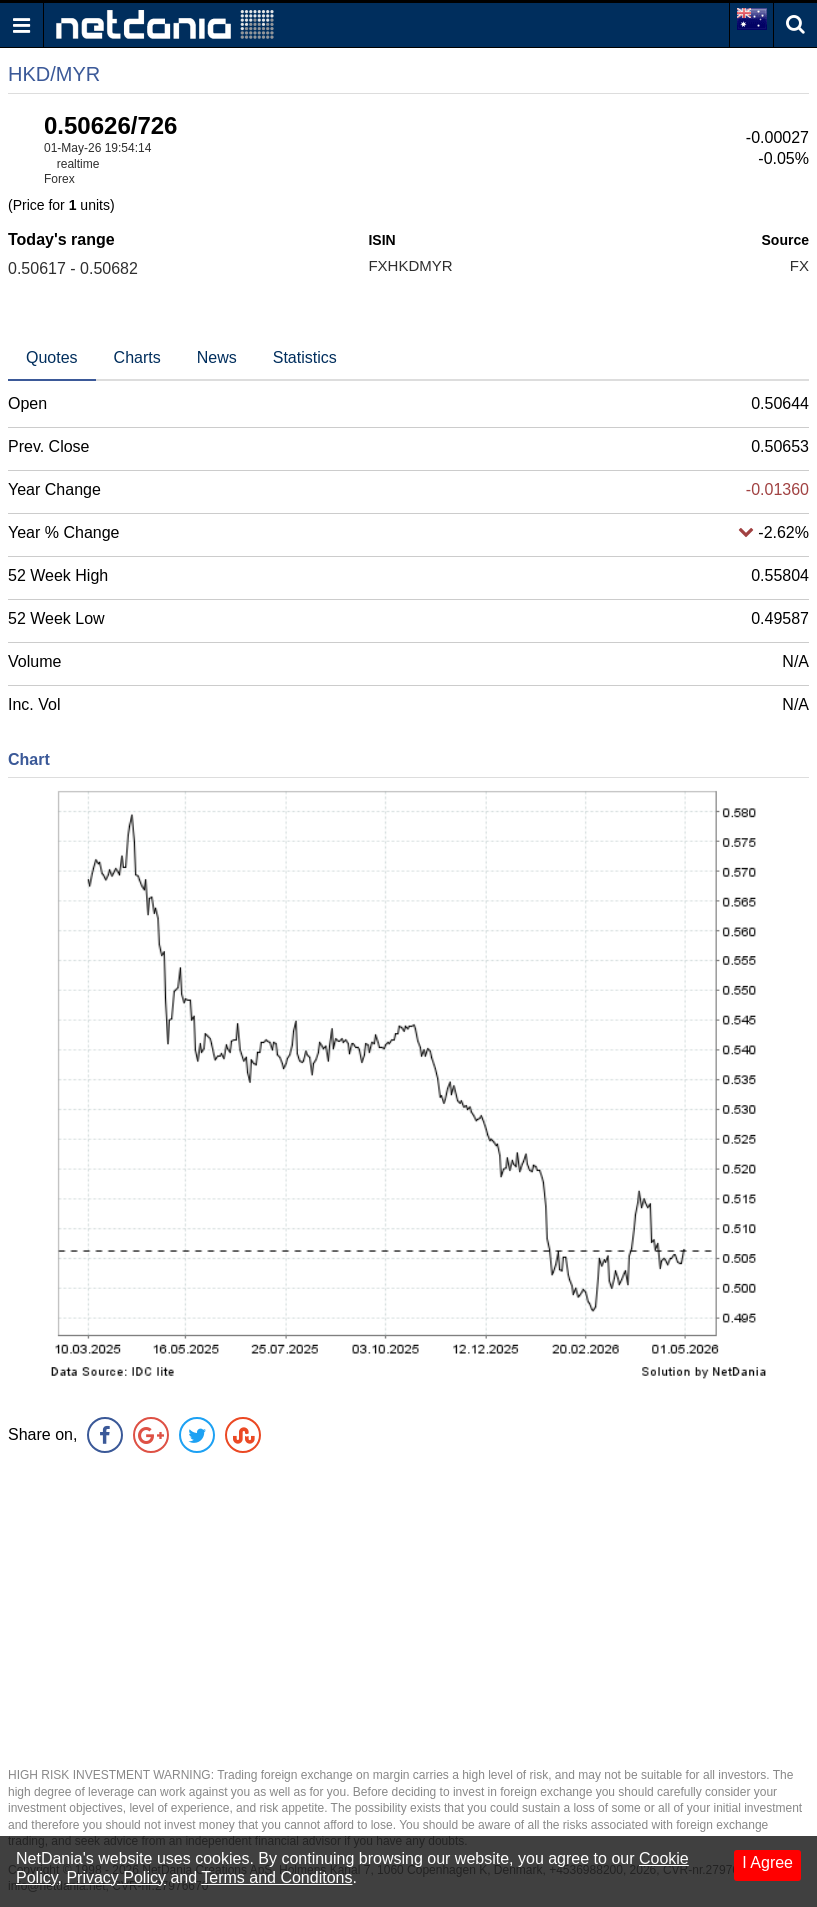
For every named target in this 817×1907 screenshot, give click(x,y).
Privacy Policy (116, 1877)
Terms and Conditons (276, 1877)
